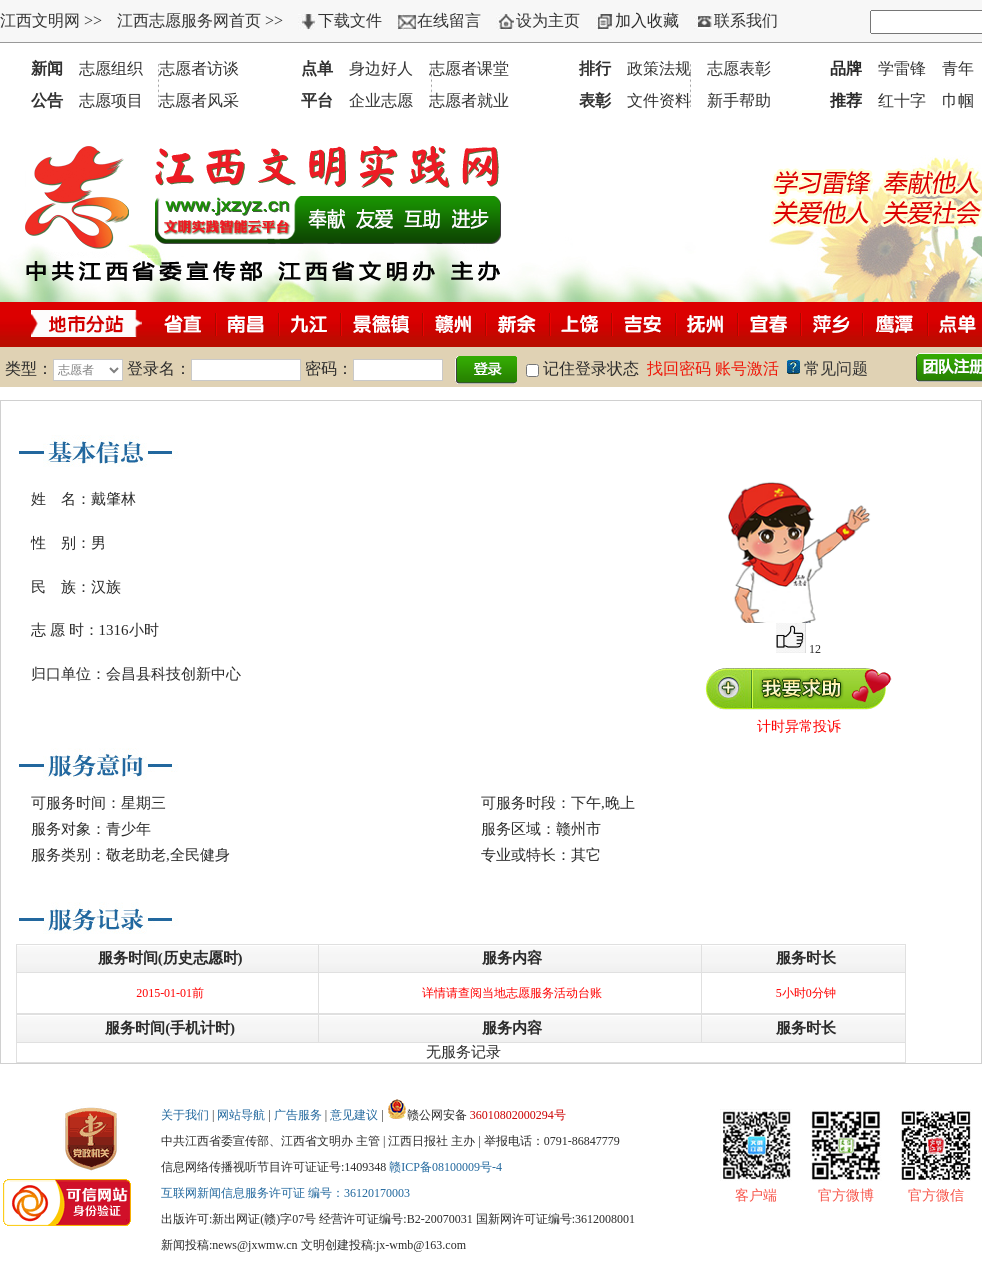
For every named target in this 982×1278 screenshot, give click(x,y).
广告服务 (298, 1115)
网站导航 (241, 1115)
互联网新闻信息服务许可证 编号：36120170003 (285, 1193)
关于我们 (185, 1115)
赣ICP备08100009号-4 (445, 1167)
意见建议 (354, 1115)
